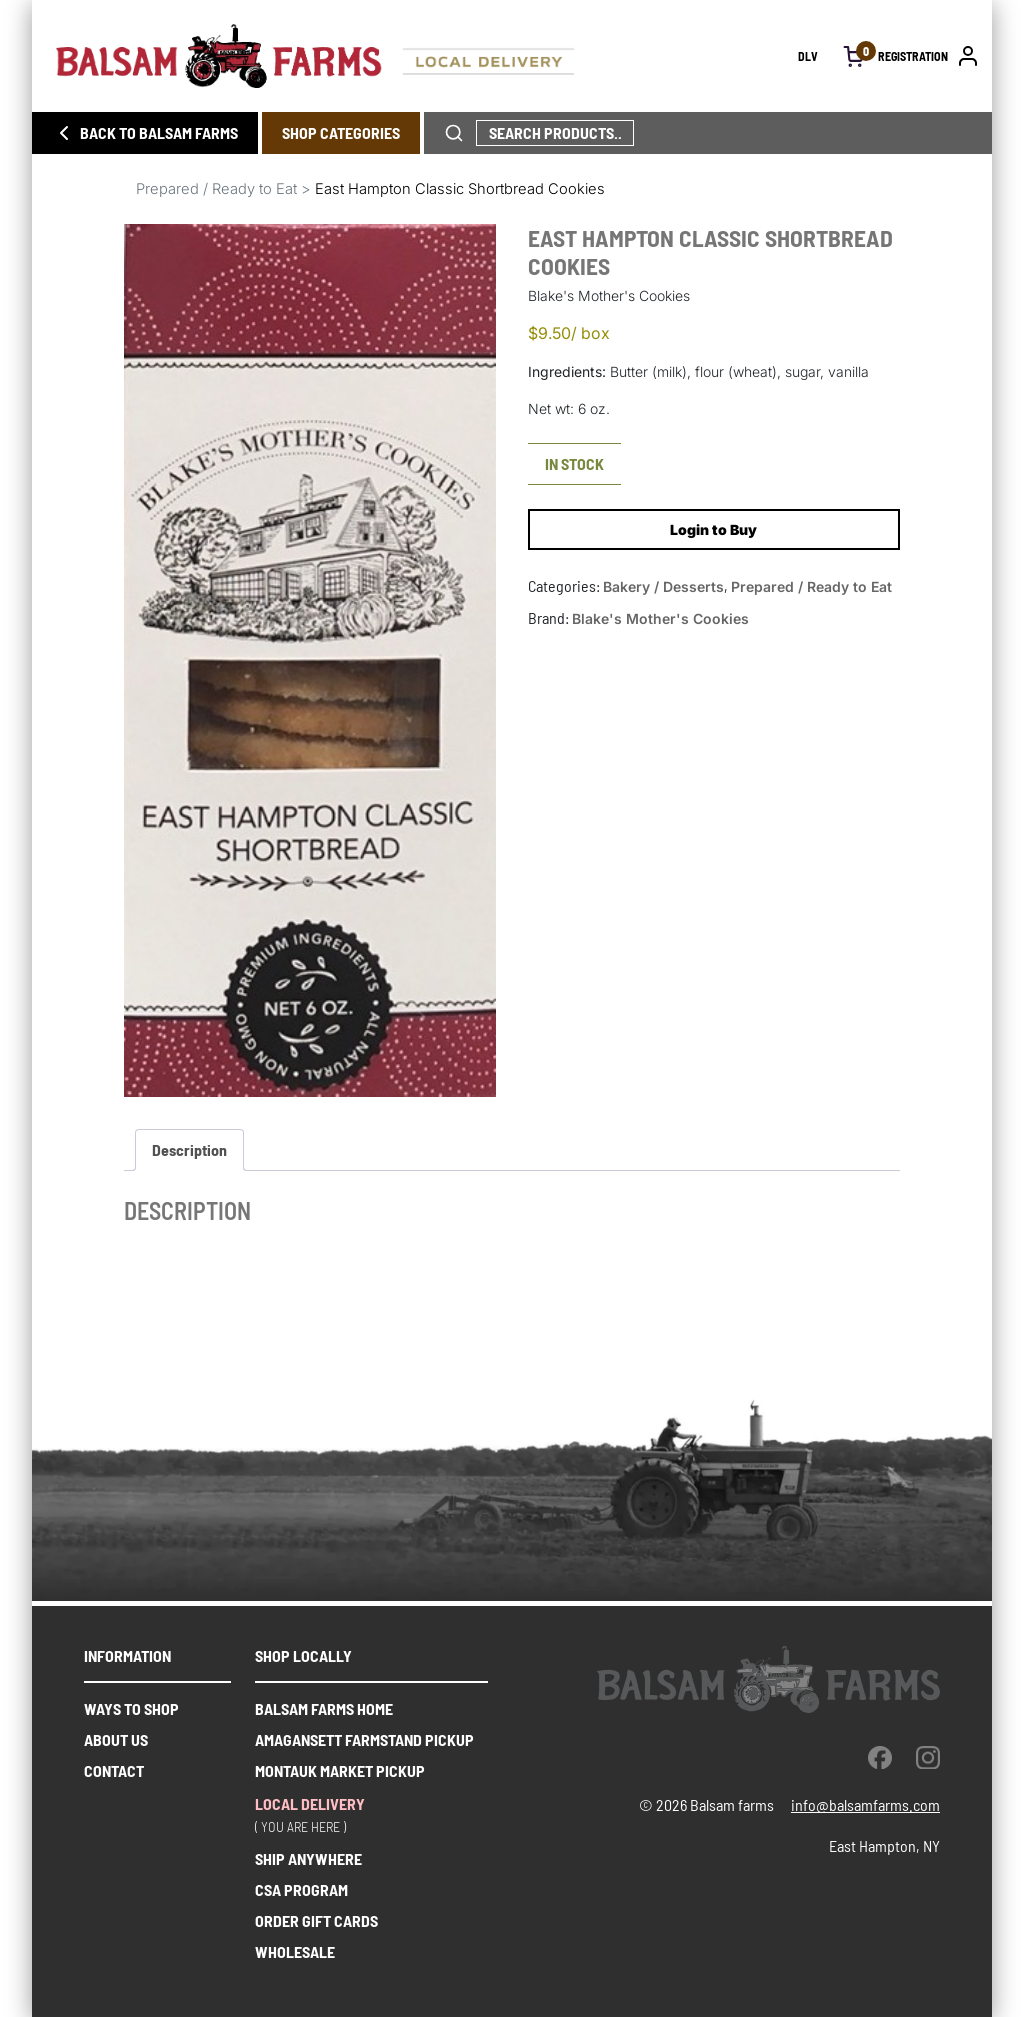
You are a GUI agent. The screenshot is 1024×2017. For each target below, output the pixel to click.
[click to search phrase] (454, 133)
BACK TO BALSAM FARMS (145, 133)
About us (116, 1739)
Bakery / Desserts (663, 586)
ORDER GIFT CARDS (316, 1920)
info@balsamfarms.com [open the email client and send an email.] (865, 1804)
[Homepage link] (427, 56)
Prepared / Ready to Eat (216, 189)
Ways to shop (131, 1708)
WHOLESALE (295, 1951)
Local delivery (310, 1803)
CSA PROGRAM (301, 1889)
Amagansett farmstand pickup (364, 1739)
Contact (114, 1770)
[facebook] (880, 1757)
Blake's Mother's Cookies (660, 618)
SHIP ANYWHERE (308, 1858)
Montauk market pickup (340, 1770)
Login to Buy (713, 529)
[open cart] (854, 56)
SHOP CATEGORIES (341, 132)
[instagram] (928, 1757)
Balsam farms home (324, 1708)
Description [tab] (189, 1149)
